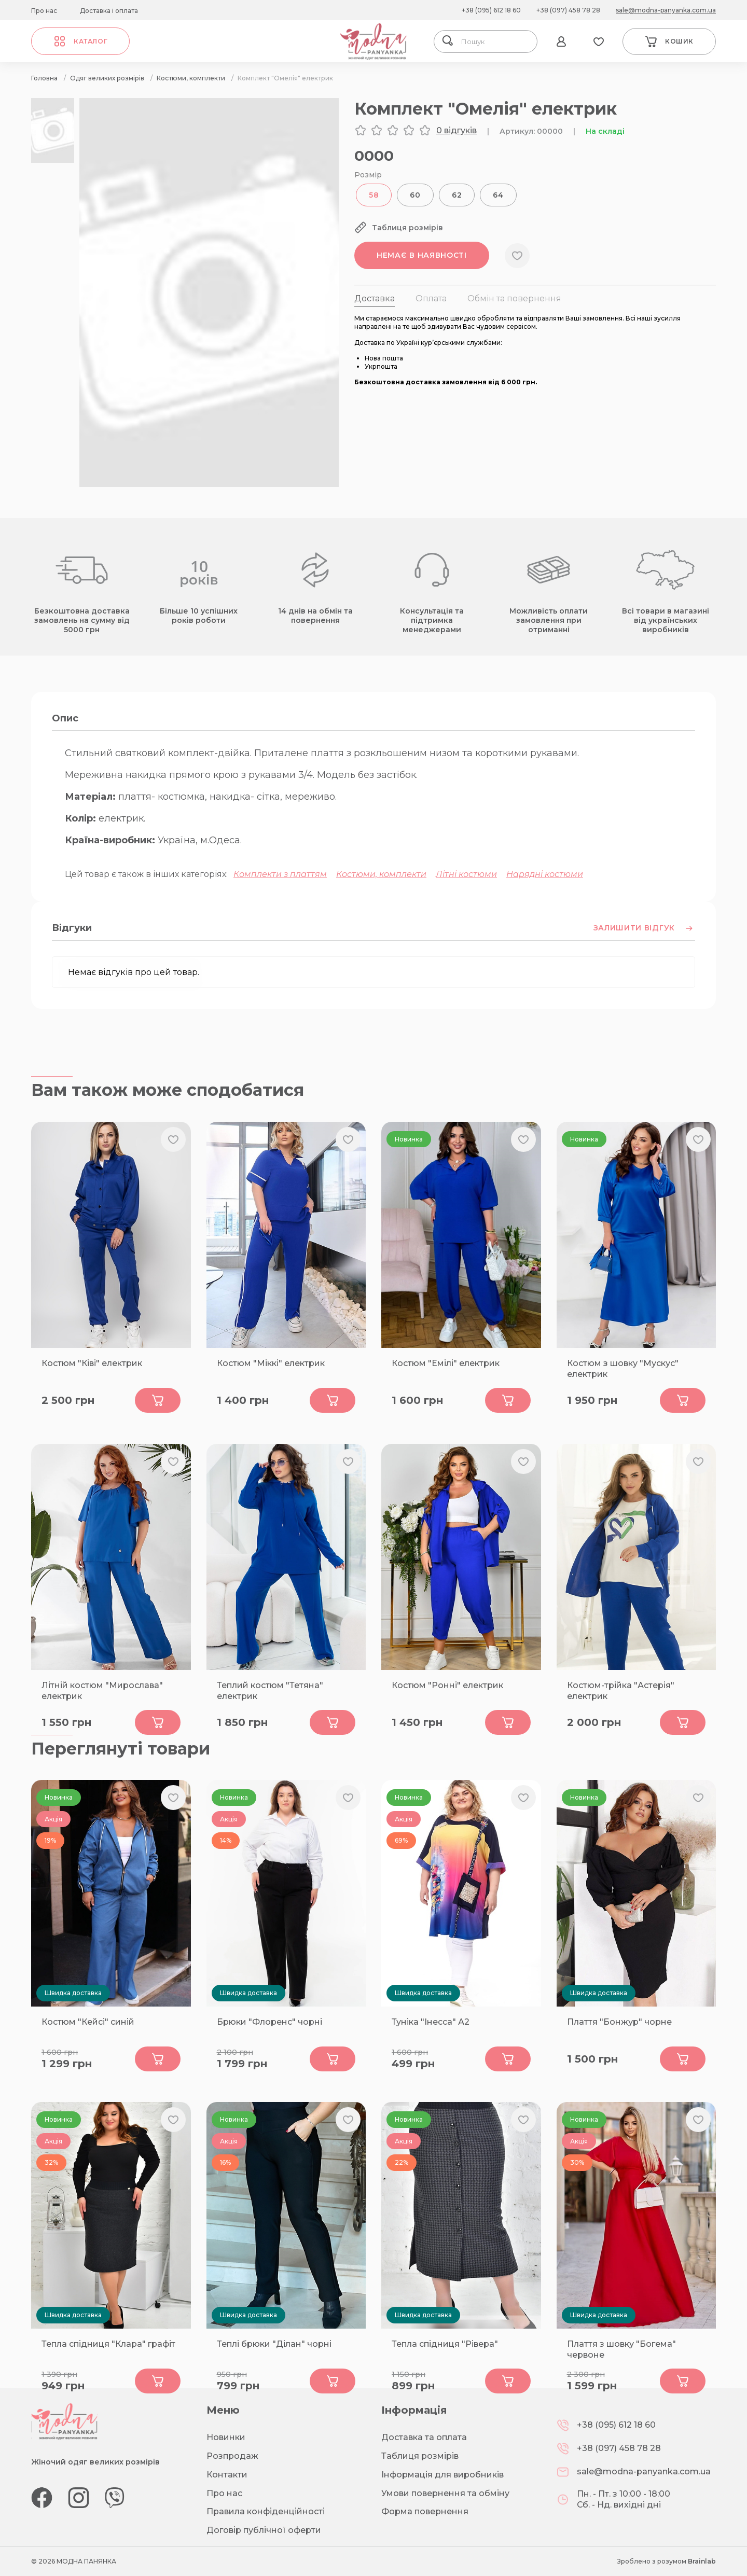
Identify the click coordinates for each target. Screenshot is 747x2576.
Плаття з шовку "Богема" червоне (621, 2349)
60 (415, 195)
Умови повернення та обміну (445, 2493)
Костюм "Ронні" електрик (447, 1685)
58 (374, 195)
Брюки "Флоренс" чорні (269, 2022)
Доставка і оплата (109, 11)
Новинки (225, 2437)
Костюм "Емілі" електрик (446, 1363)
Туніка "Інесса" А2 (430, 2022)
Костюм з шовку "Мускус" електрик (623, 1368)
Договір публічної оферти (263, 2530)
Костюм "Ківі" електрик (92, 1363)
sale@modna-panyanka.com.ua (666, 10)
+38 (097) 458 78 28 (568, 10)
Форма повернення (424, 2511)
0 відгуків (456, 130)
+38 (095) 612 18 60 (491, 10)
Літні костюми (466, 874)
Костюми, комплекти (381, 874)
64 (498, 195)
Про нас (44, 11)
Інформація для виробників (442, 2475)
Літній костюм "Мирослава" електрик (102, 1690)
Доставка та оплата (424, 2437)
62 (457, 195)
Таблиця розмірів (420, 2456)
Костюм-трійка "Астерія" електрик (620, 1690)
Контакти (226, 2475)
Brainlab (702, 2561)
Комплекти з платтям (280, 874)
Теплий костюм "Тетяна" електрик (270, 1690)
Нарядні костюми (544, 874)
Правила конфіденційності (265, 2511)
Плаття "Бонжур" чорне (619, 2022)
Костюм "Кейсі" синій (88, 2022)
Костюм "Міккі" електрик (271, 1363)
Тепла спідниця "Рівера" (445, 2344)
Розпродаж (232, 2456)
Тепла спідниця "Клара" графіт (108, 2344)
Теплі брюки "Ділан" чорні (274, 2344)
